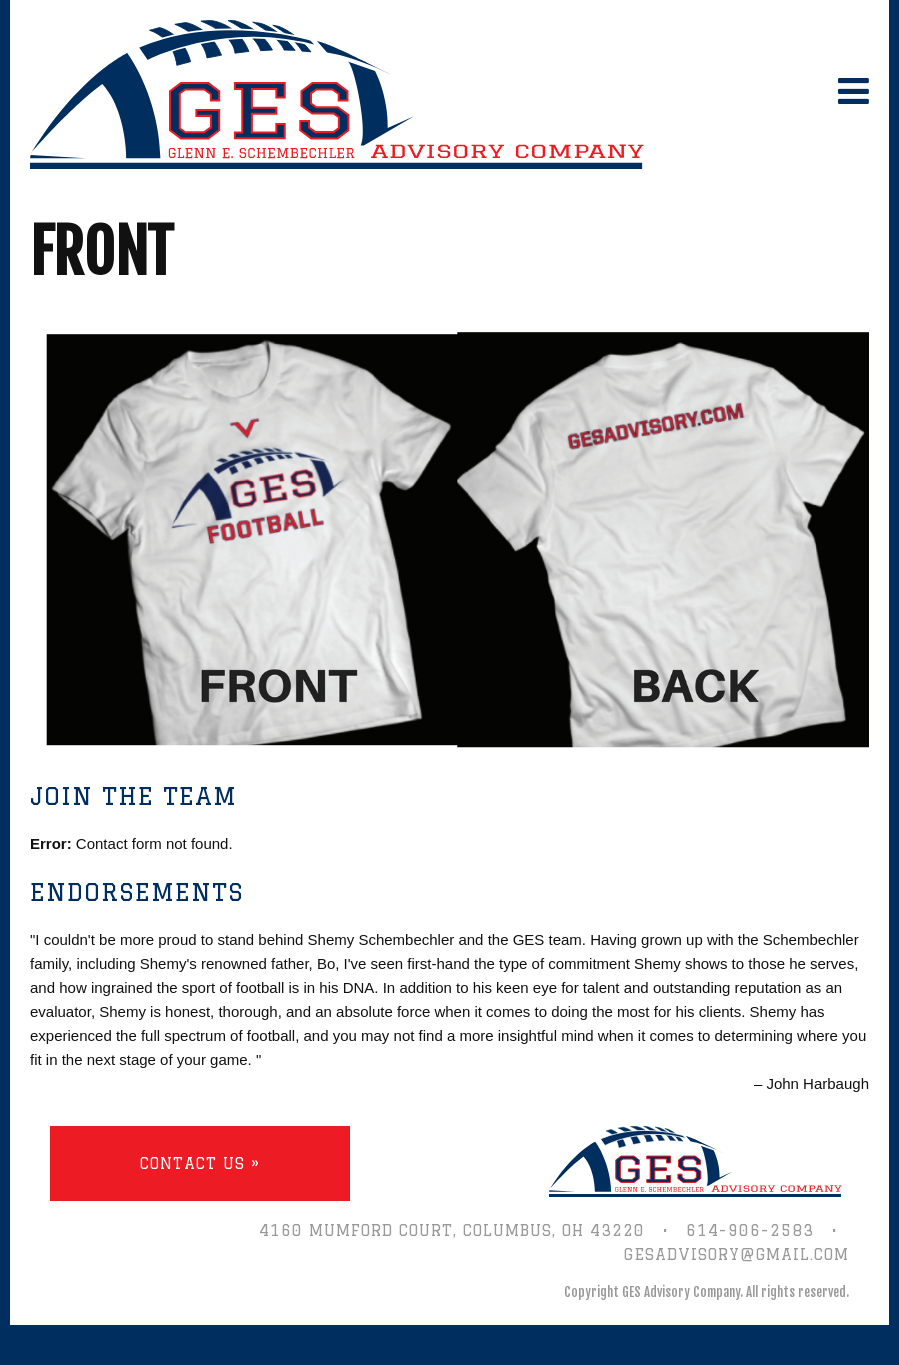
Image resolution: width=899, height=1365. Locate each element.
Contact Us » (200, 1163)
